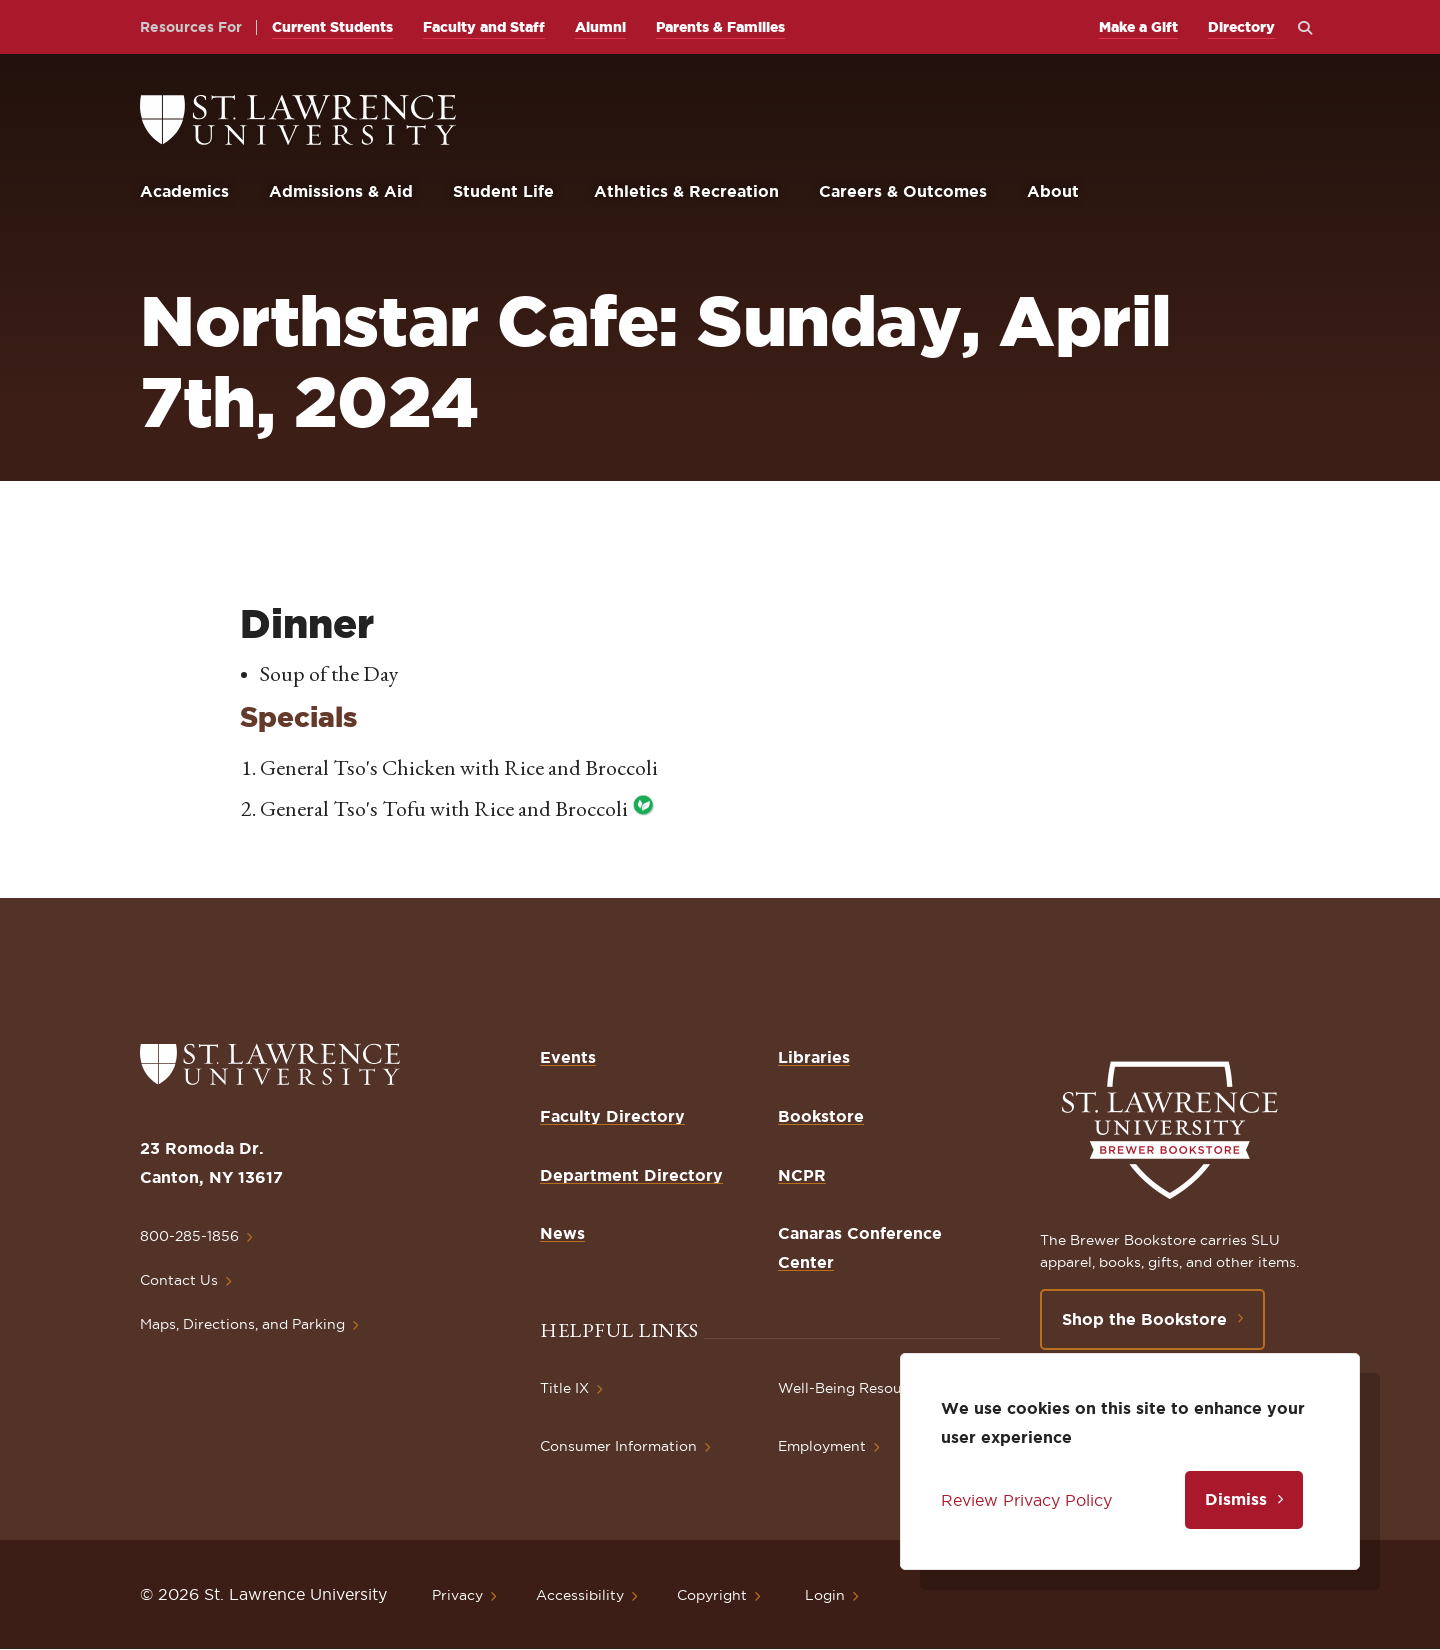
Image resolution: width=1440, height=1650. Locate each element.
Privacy (457, 1595)
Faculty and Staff (484, 27)
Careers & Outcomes (903, 191)
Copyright (712, 1595)
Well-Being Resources (854, 1388)
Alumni (600, 27)
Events (568, 1057)
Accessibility (580, 1595)
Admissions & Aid (341, 191)
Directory (1241, 27)
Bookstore (821, 1116)
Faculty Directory (612, 1116)
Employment (822, 1446)
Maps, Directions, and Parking (242, 1324)
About (1053, 191)
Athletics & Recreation (686, 191)
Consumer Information (618, 1446)
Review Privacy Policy (1026, 1500)
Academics (184, 191)
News (562, 1233)
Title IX (564, 1388)
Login (825, 1595)
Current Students (332, 27)
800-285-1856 (189, 1236)
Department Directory (631, 1175)
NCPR (802, 1175)
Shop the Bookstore (1144, 1319)
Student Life (503, 191)
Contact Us (179, 1280)
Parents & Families (720, 27)
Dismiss (1236, 1499)
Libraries (814, 1057)
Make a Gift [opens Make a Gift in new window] (1138, 27)
